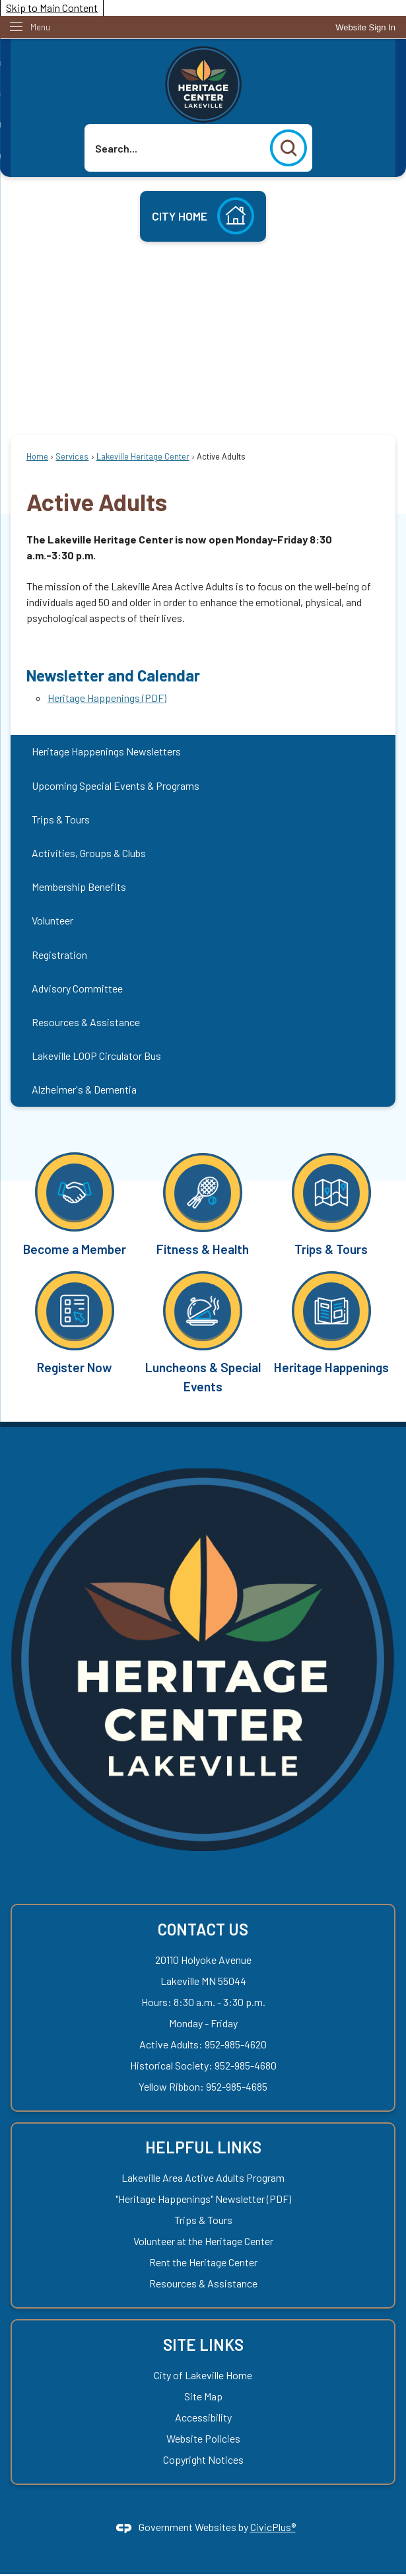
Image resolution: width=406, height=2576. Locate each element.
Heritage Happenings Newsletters (106, 751)
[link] (365, 27)
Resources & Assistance (86, 1022)
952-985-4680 (246, 2065)
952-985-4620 (236, 2044)
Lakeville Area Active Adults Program (203, 2177)
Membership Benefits (79, 886)
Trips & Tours (61, 819)
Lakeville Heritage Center (142, 456)
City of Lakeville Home (203, 2375)
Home (37, 456)
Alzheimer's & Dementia (84, 1089)
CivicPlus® (273, 2527)
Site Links (203, 2344)
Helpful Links (203, 2147)
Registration (59, 954)
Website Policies (203, 2438)
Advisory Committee (77, 988)
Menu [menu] (40, 27)
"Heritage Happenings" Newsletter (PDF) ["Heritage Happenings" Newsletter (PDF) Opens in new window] (203, 2198)
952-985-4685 (236, 2086)
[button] (288, 147)
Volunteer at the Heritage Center (203, 2241)
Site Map (203, 2396)
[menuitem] (203, 752)
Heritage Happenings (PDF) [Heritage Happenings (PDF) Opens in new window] (107, 697)
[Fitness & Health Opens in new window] (203, 1203)
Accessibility (203, 2417)
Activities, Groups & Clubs (89, 853)
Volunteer (52, 920)
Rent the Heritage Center (203, 2262)
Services (71, 456)
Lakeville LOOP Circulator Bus (96, 1055)
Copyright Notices (203, 2459)
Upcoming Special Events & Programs (115, 785)
